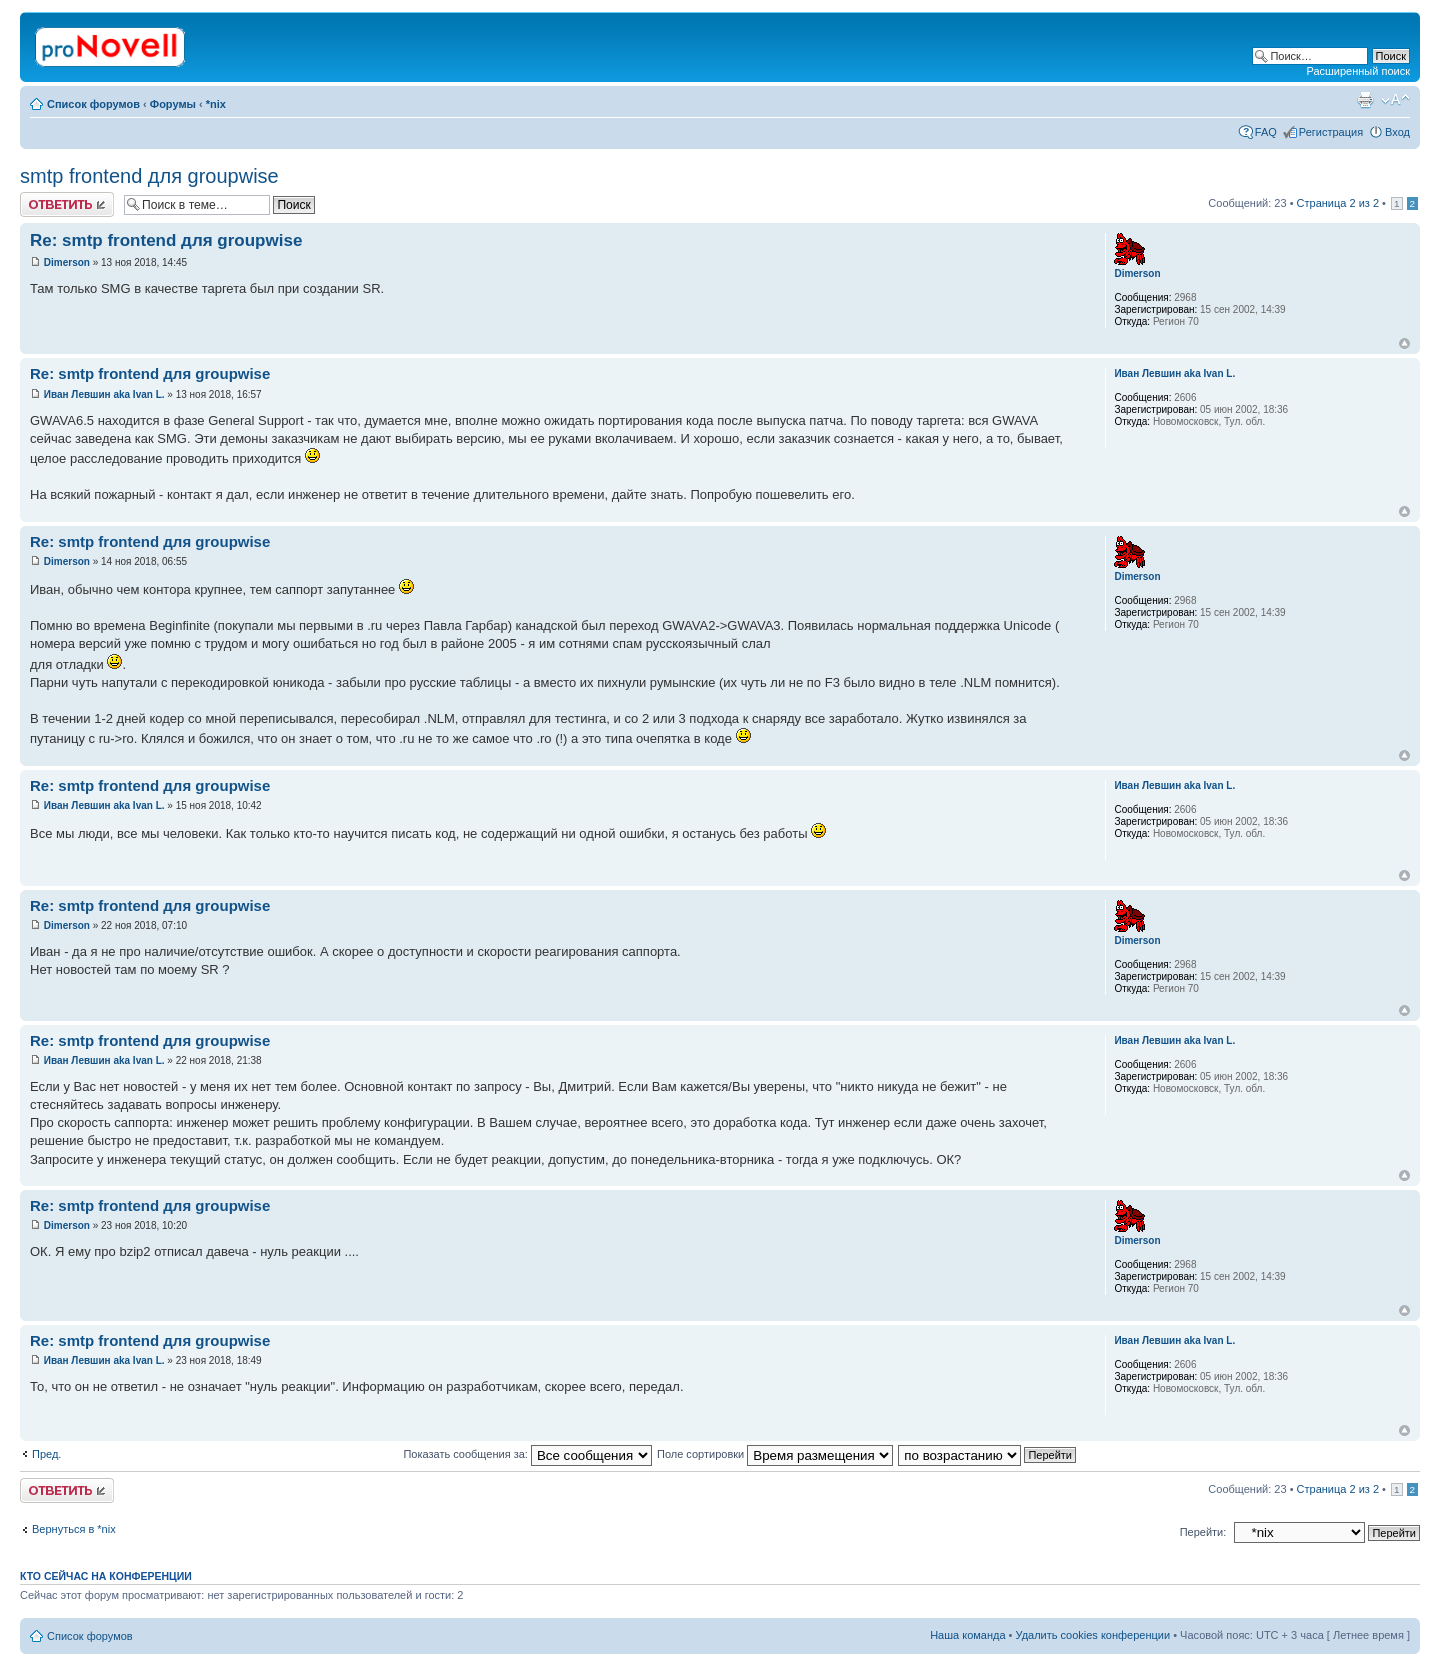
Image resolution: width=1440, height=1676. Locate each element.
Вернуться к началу (1404, 343)
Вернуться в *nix (74, 1529)
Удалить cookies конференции (1093, 1635)
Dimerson (67, 262)
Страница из (1338, 203)
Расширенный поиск (1358, 71)
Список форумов (93, 104)
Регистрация (1331, 132)
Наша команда (967, 1635)
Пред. (46, 1454)
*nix (216, 104)
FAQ (1266, 132)
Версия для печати (1365, 100)
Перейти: (1203, 1532)
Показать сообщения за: (527, 1454)
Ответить (67, 204)
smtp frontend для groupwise (149, 176)
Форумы (173, 104)
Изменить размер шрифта (1395, 100)
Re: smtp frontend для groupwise (166, 240)
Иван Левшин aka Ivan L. (104, 394)
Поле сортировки (775, 1454)
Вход (1397, 132)
